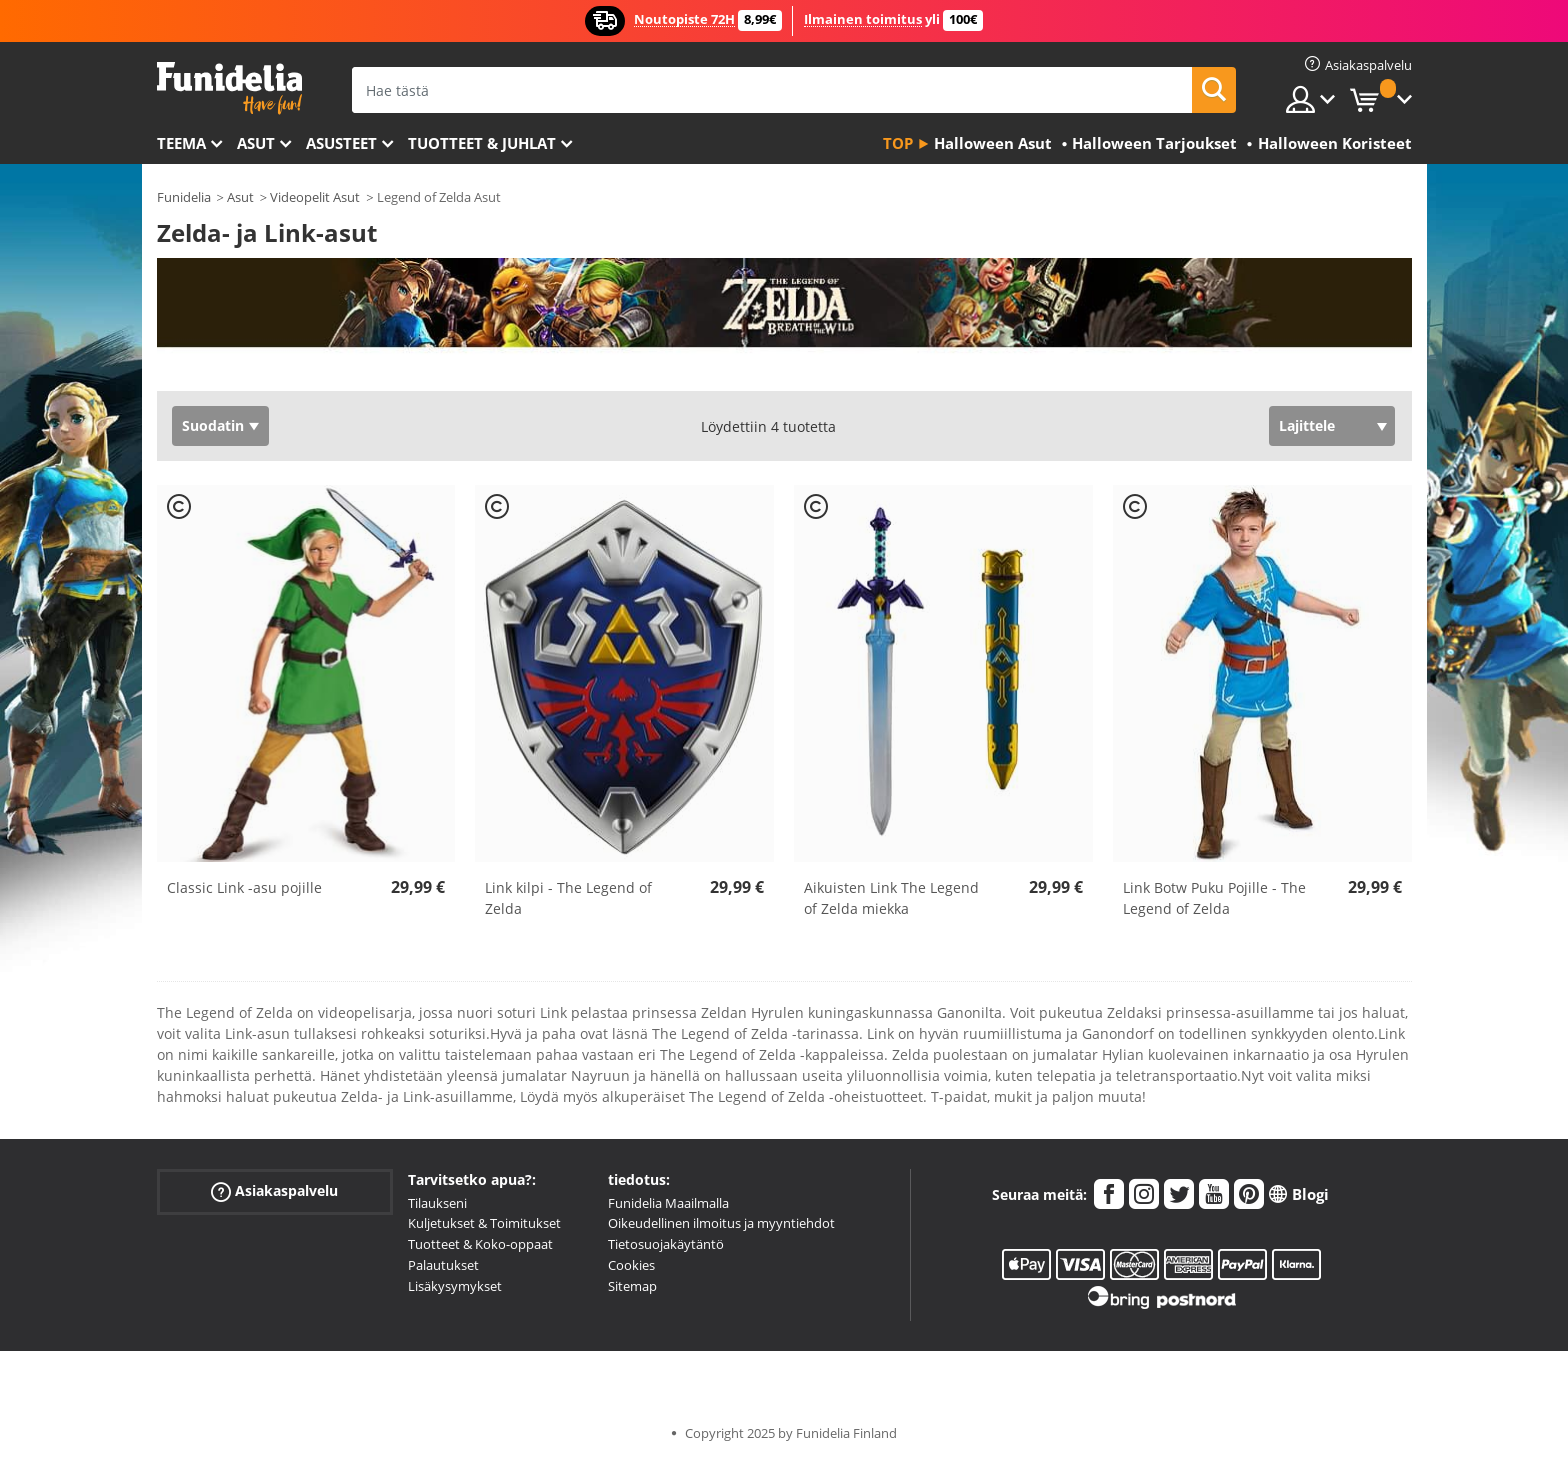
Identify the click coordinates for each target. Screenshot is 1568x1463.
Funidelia (184, 197)
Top (898, 143)
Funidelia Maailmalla (668, 1203)
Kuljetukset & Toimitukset (484, 1223)
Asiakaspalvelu (274, 1190)
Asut (256, 143)
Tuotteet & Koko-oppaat (480, 1244)
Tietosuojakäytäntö (666, 1244)
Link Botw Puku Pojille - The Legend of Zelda (1214, 898)
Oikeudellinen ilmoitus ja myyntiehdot (721, 1223)
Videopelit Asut (315, 197)
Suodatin (213, 425)
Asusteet (341, 143)
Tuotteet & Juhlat (482, 143)
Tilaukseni (437, 1203)
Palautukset (443, 1265)
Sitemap (632, 1286)
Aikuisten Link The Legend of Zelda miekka (891, 898)
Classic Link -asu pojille (244, 887)
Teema (181, 143)
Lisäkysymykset (455, 1286)
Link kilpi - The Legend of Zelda (568, 898)
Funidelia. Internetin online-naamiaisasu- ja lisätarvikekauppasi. (229, 88)
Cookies (631, 1265)
